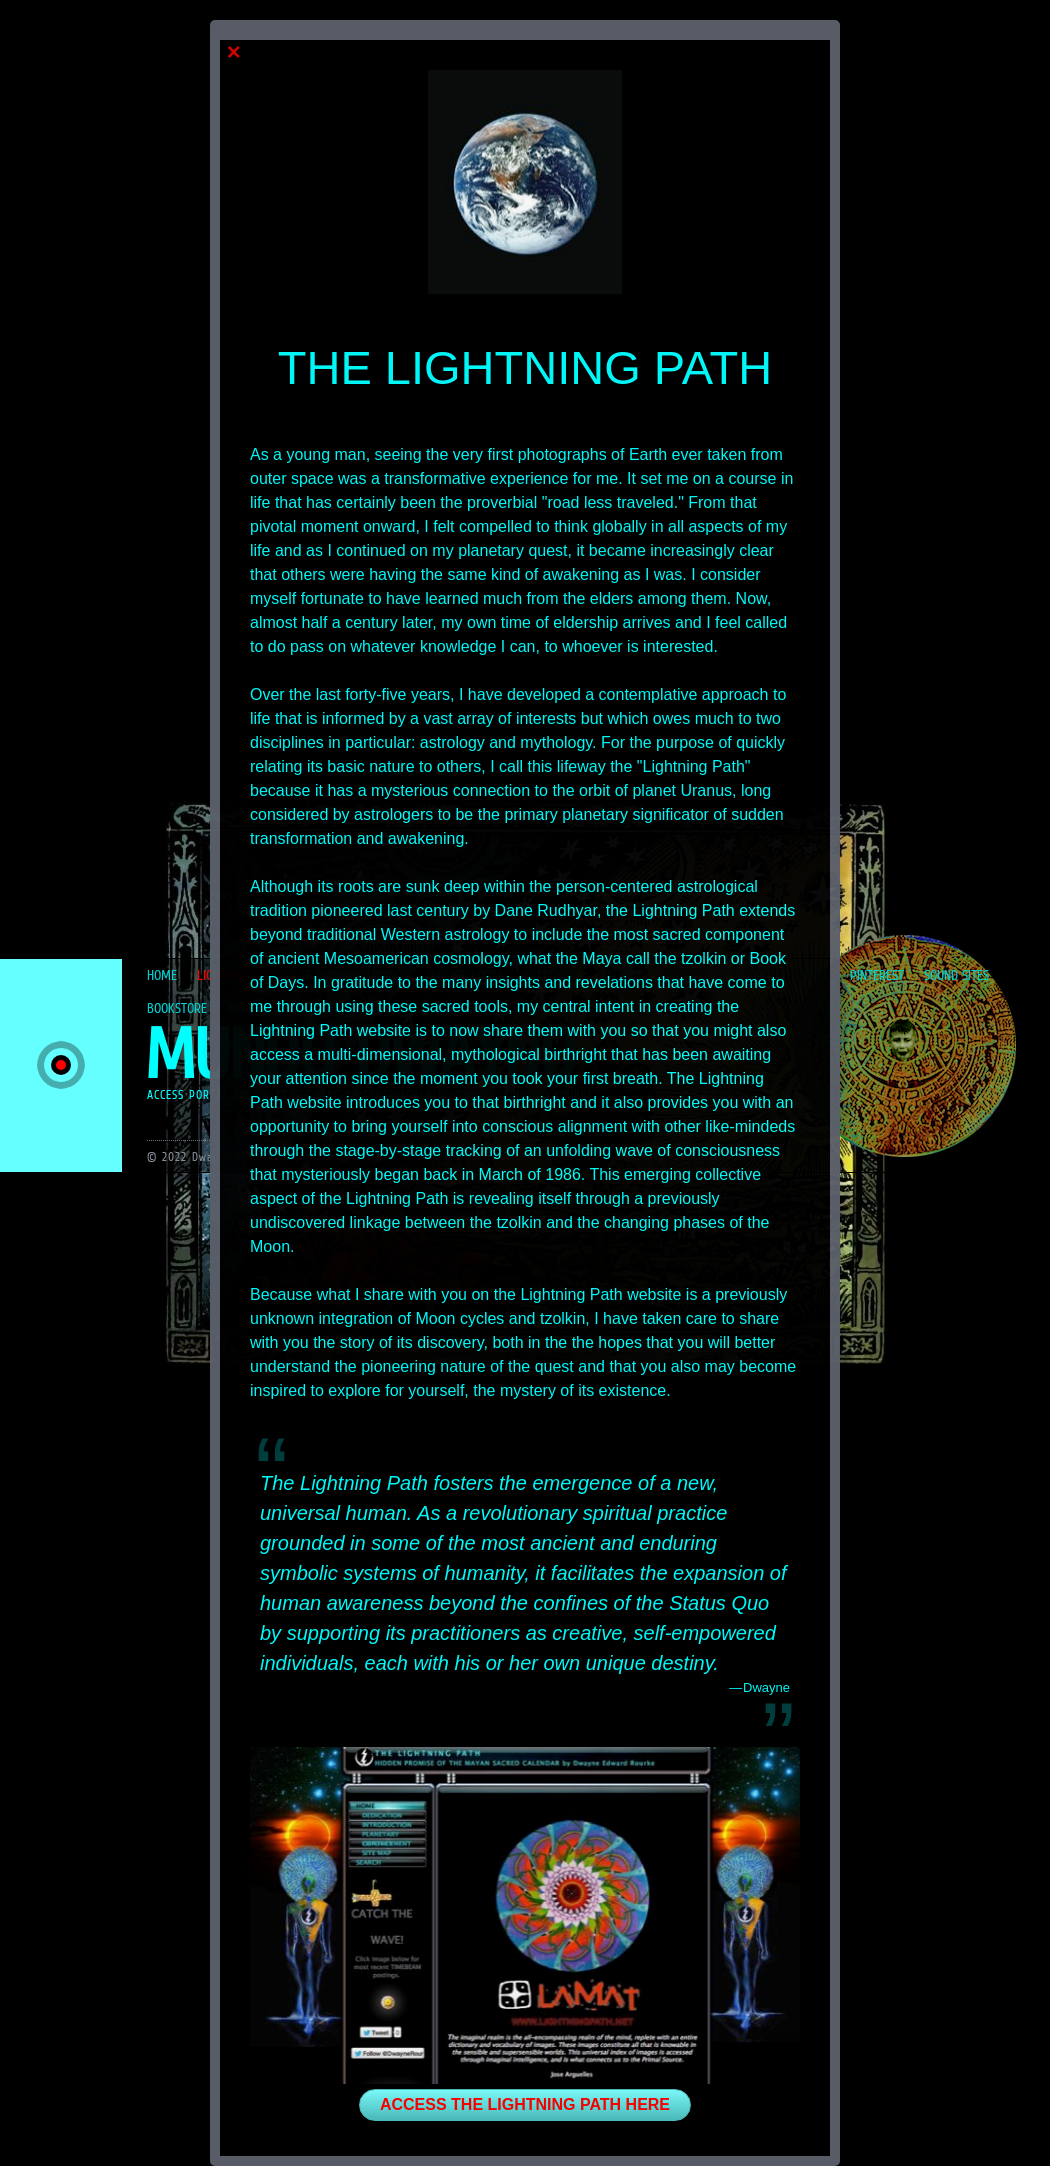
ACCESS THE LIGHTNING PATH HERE (525, 2104)
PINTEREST (877, 975)
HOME (162, 975)
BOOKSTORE (177, 1008)
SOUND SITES (956, 975)
